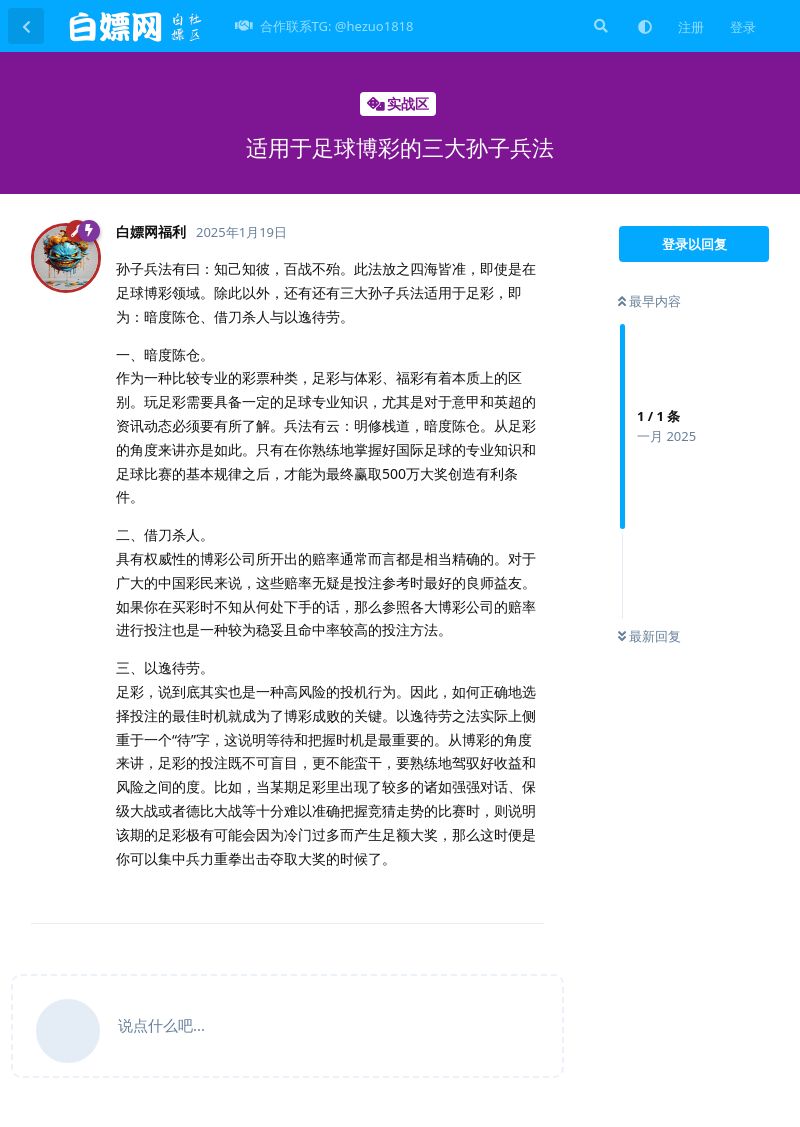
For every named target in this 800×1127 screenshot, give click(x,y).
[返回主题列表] (26, 26)
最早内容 (649, 301)
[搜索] (599, 26)
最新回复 (649, 636)
